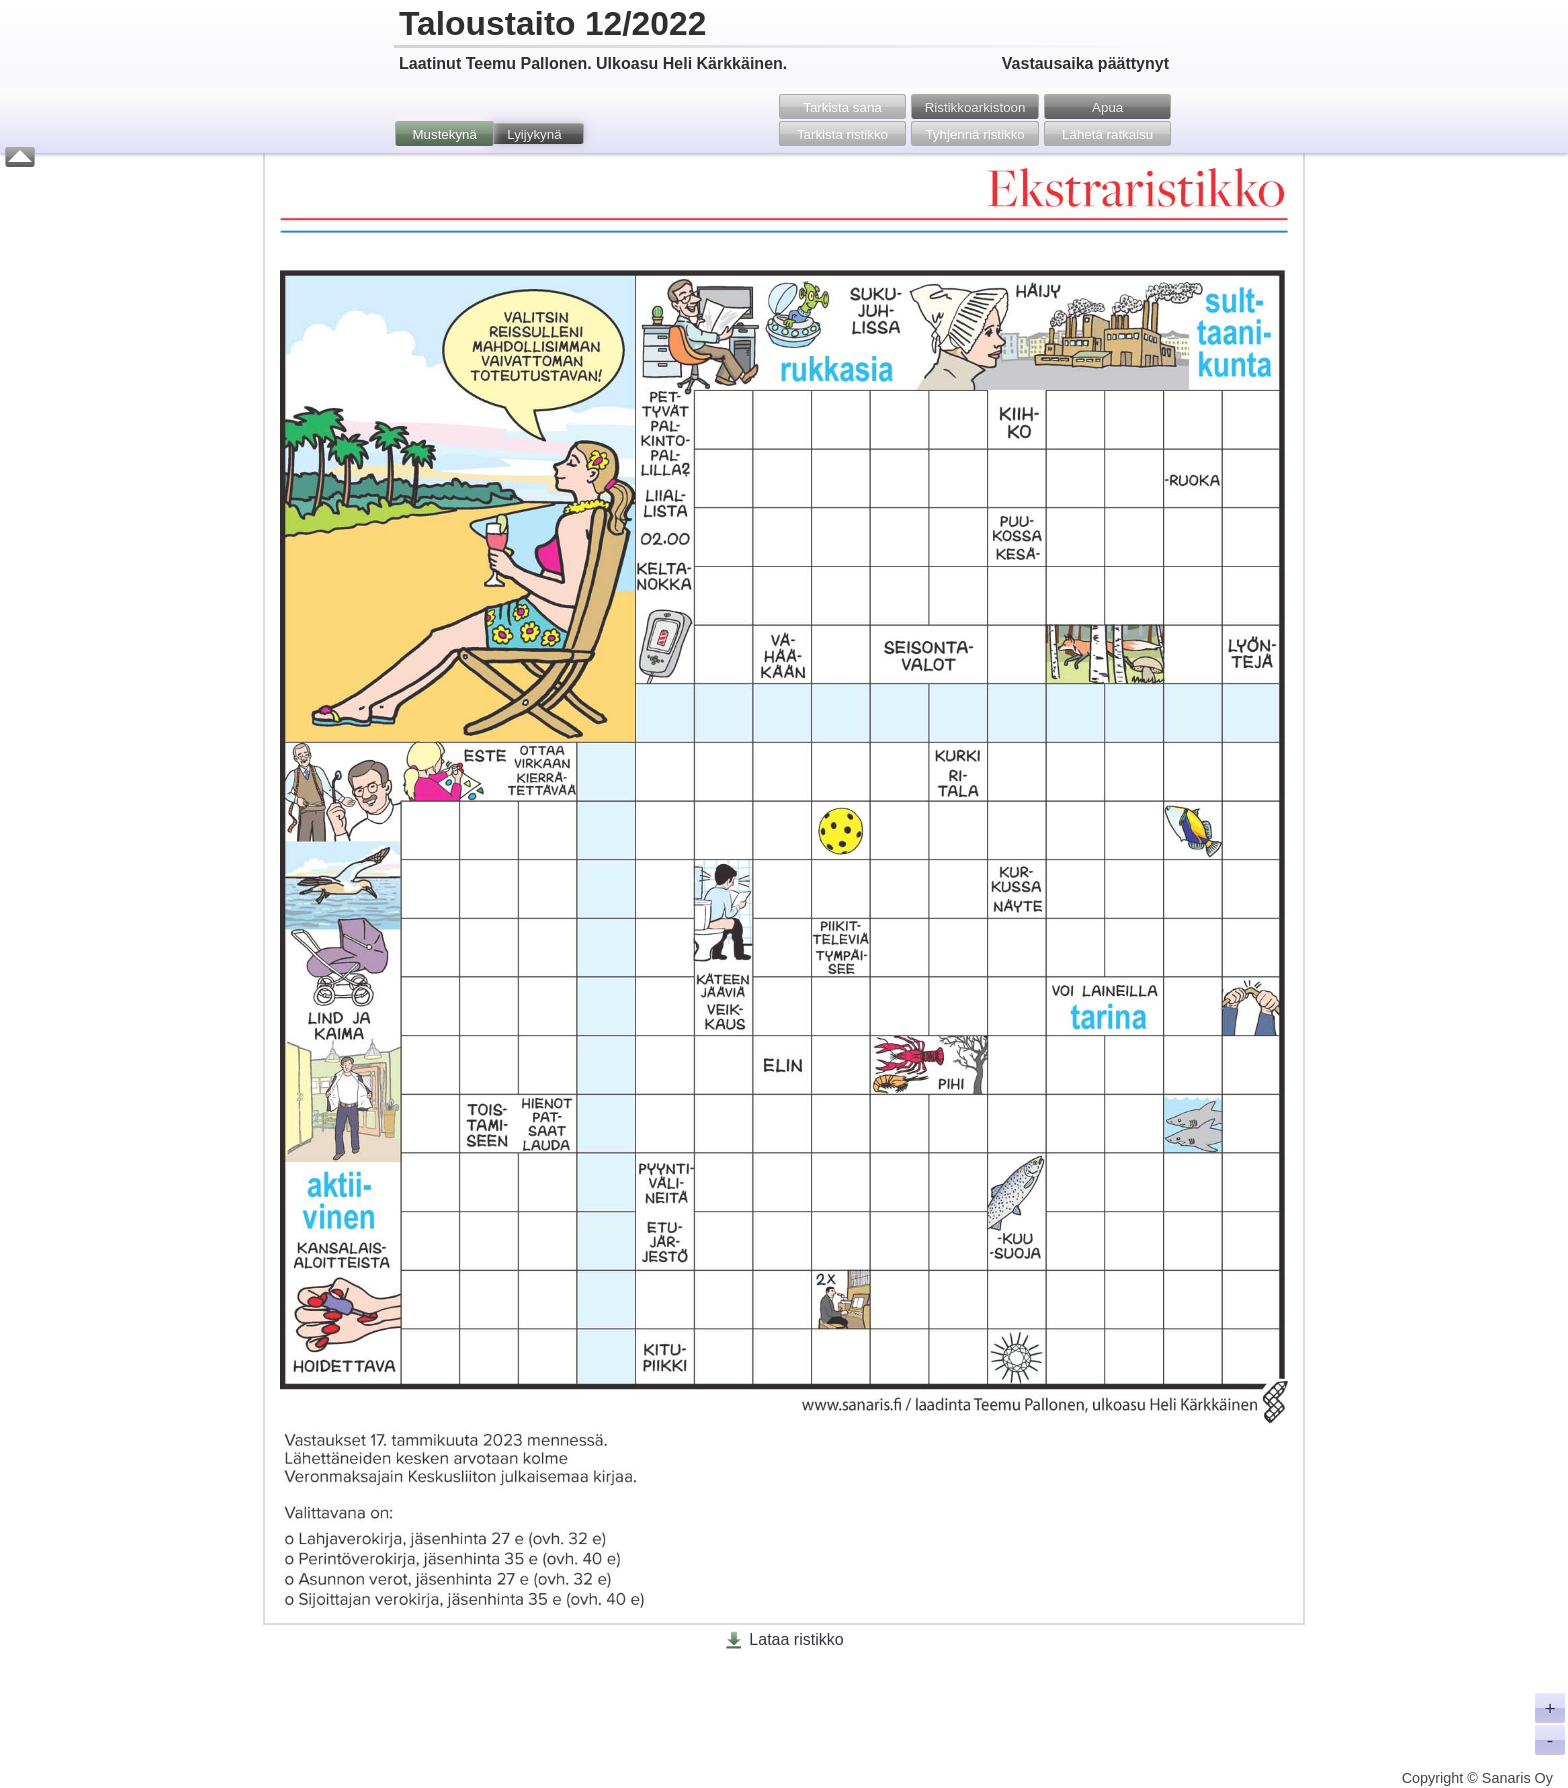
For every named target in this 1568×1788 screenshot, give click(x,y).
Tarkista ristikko (842, 134)
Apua (1107, 107)
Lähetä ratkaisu (1107, 134)
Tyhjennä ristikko (974, 134)
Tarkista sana (842, 107)
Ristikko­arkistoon (975, 107)
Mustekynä (444, 134)
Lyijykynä (534, 134)
